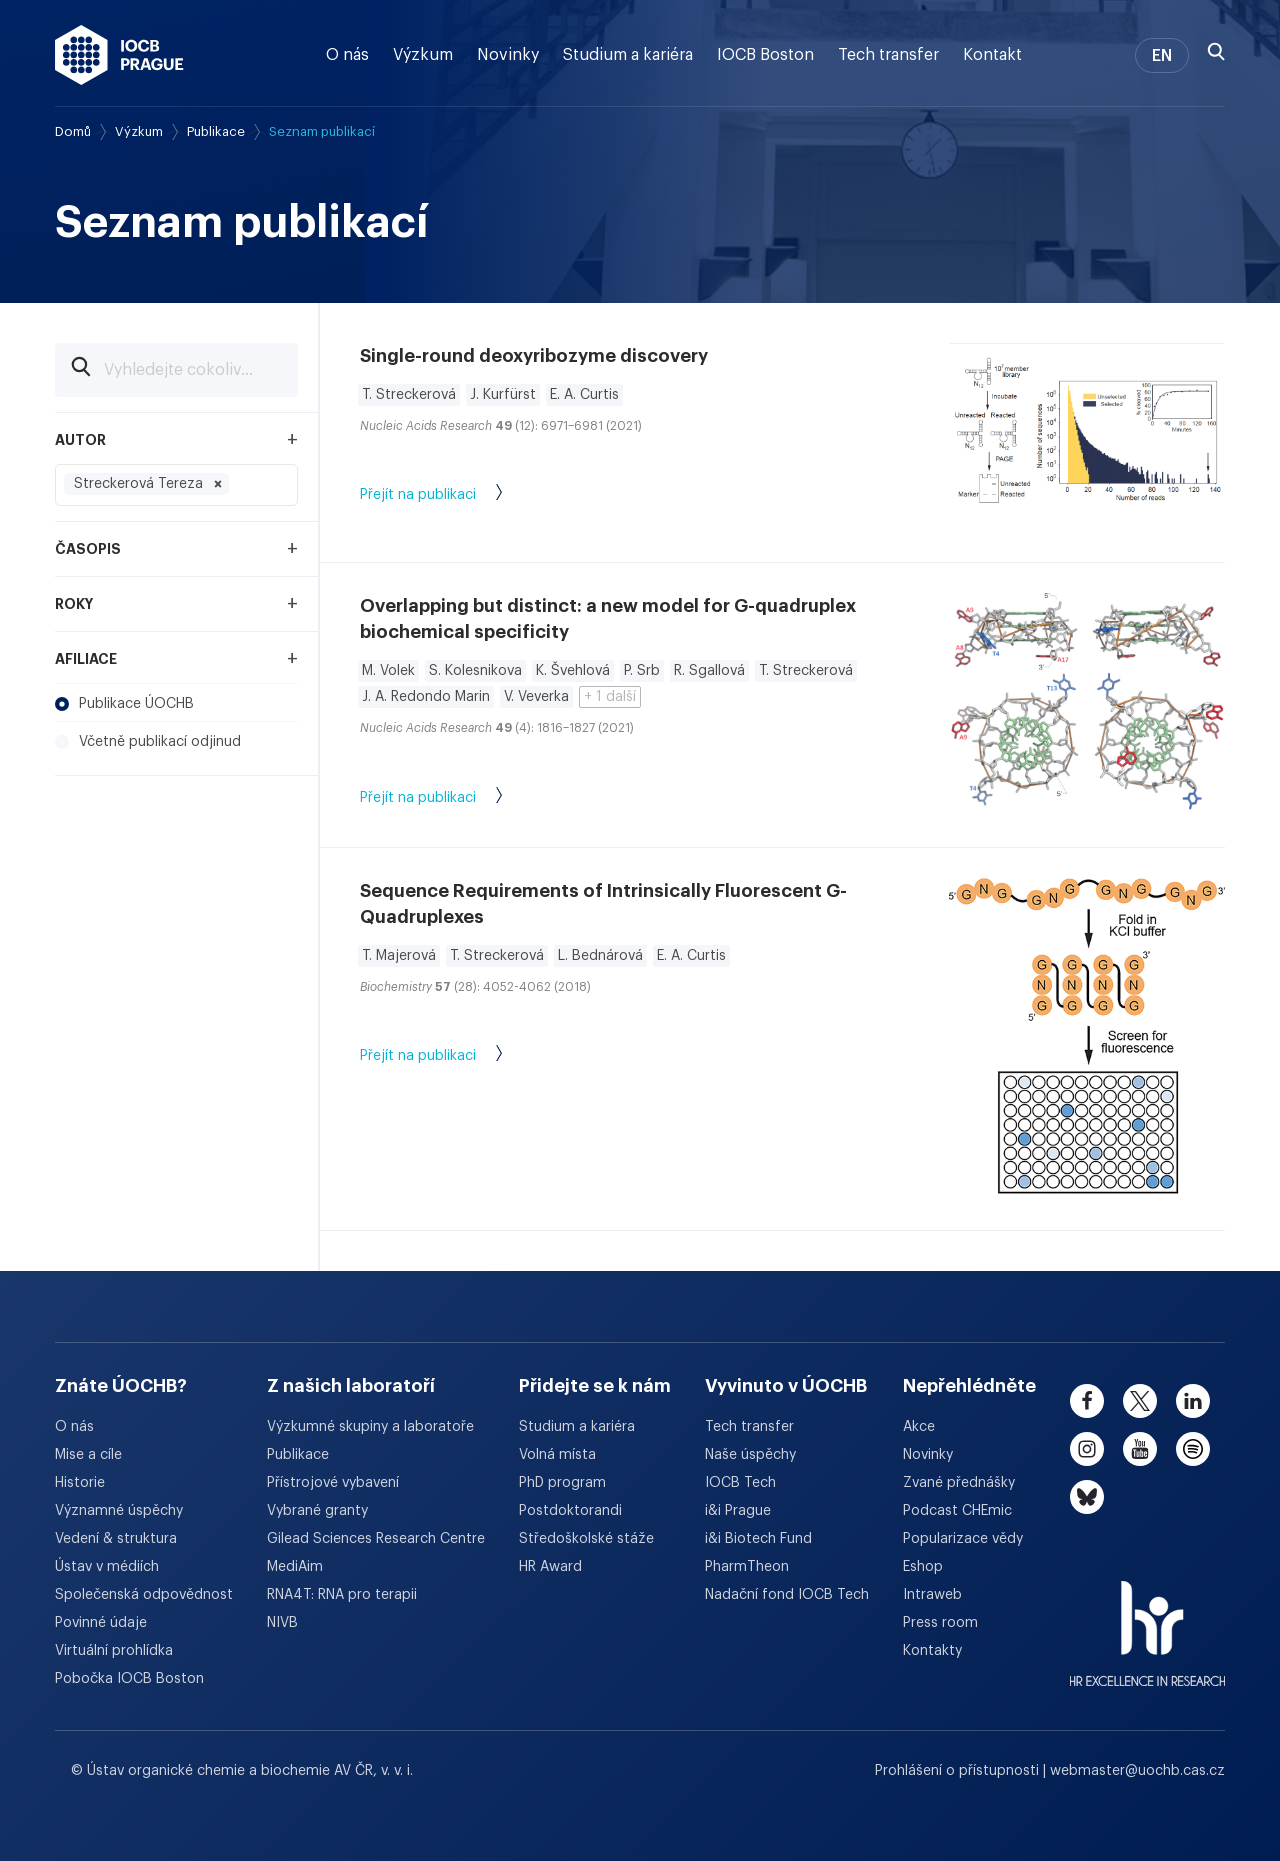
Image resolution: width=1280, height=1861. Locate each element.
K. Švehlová (573, 671)
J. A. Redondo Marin (426, 697)
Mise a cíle (88, 1455)
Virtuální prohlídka (114, 1651)
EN (1162, 56)
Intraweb (932, 1595)
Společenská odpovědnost (144, 1595)
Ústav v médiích (107, 1567)
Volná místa (557, 1455)
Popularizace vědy (963, 1539)
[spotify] (1193, 1449)
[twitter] (1140, 1401)
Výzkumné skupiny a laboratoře (370, 1427)
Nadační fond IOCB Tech (787, 1595)
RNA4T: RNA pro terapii (342, 1595)
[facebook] (1087, 1401)
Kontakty (932, 1651)
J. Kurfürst (503, 395)
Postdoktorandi (570, 1511)
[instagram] (1087, 1449)
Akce (919, 1427)
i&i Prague (738, 1511)
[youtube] (1140, 1449)
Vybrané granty (317, 1511)
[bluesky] (1087, 1497)
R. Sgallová (709, 671)
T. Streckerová (409, 395)
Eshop (923, 1567)
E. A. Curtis (584, 395)
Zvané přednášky (959, 1483)
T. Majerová (399, 956)
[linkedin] (1193, 1401)
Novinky (508, 55)
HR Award (550, 1567)
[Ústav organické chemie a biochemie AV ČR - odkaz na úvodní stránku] (119, 55)
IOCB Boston (765, 55)
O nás (347, 55)
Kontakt (992, 55)
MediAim (295, 1567)
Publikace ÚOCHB (124, 704)
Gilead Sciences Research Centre (376, 1539)
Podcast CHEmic (957, 1511)
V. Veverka (536, 697)
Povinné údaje (101, 1623)
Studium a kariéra (628, 55)
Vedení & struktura (116, 1539)
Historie (80, 1483)
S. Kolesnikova (475, 671)
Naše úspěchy (750, 1455)
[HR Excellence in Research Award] (1147, 1621)
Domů (73, 131)
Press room (940, 1623)
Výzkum (423, 55)
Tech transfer (888, 55)
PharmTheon (747, 1567)
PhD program (562, 1483)
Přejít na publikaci (451, 496)
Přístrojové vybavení (333, 1483)
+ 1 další (610, 697)
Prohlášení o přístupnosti (959, 1771)
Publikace (216, 131)
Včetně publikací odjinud (148, 742)
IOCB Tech (740, 1483)
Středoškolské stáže (586, 1539)
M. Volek (388, 671)
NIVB (282, 1623)
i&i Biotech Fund (758, 1539)
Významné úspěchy (119, 1511)
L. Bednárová (600, 956)
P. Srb (642, 671)
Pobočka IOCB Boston (129, 1679)
